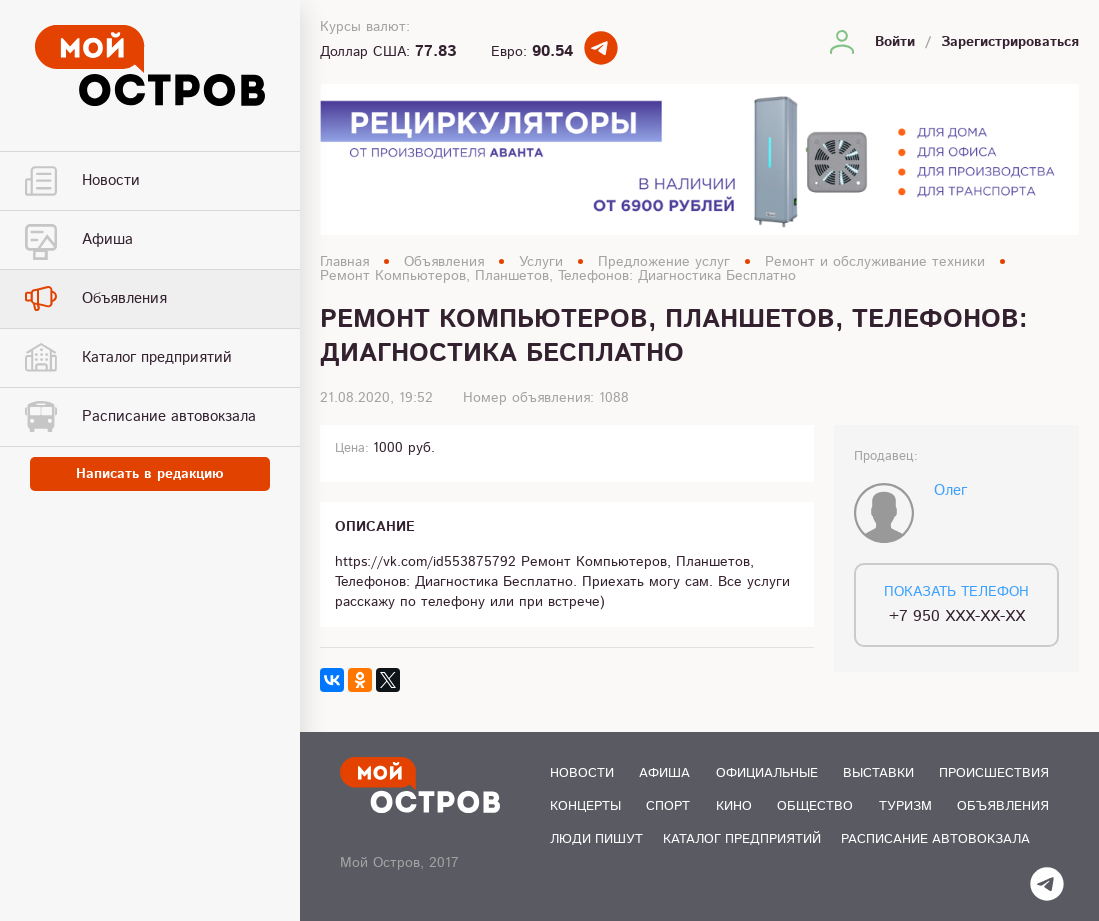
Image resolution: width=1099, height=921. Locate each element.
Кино (734, 806)
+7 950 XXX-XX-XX (957, 617)
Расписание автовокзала (935, 839)
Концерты (585, 806)
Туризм (905, 806)
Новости (582, 773)
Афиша (664, 773)
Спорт (668, 806)
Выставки (878, 773)
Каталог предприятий (742, 839)
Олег (950, 490)
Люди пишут (596, 839)
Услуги (541, 262)
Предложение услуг (664, 262)
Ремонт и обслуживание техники (875, 262)
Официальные (767, 773)
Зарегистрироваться (1010, 42)
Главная (344, 262)
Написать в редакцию (150, 474)
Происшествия (994, 773)
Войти (895, 42)
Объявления (444, 262)
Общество (815, 806)
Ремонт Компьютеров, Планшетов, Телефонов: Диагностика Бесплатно (558, 276)
